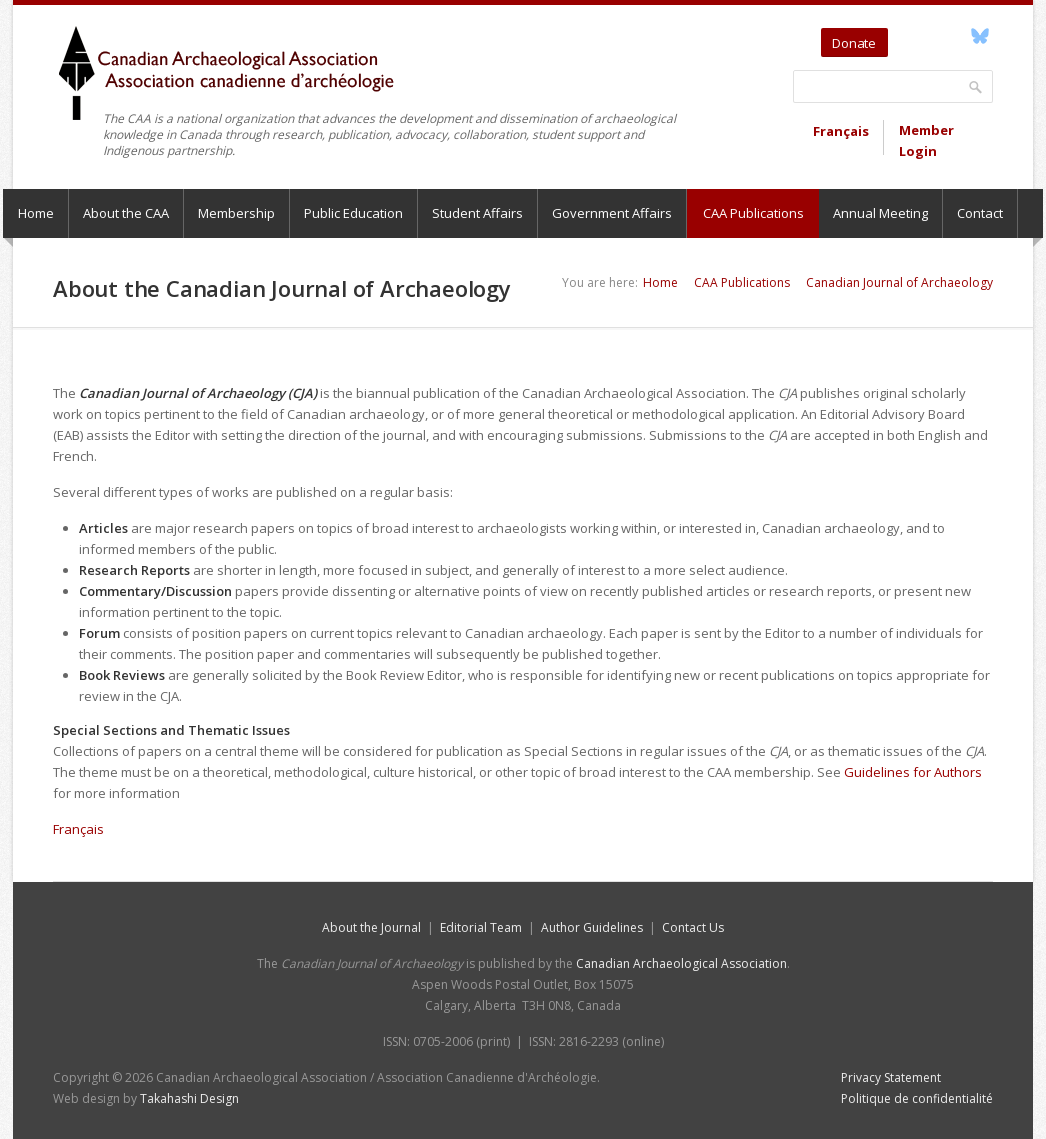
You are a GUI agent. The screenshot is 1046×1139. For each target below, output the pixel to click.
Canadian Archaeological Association (681, 963)
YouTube (933, 36)
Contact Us (693, 927)
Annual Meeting (880, 213)
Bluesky (979, 36)
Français (841, 131)
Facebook (956, 36)
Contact (980, 213)
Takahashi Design (189, 1098)
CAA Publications (753, 213)
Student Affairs (477, 213)
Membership (236, 213)
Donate (854, 43)
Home (36, 213)
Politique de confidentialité (917, 1098)
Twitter (906, 36)
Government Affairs (612, 213)
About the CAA (126, 213)
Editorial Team (481, 927)
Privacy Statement (891, 1077)
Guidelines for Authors (913, 772)
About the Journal (371, 927)
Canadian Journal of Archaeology (899, 282)
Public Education (353, 213)
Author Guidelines (592, 927)
